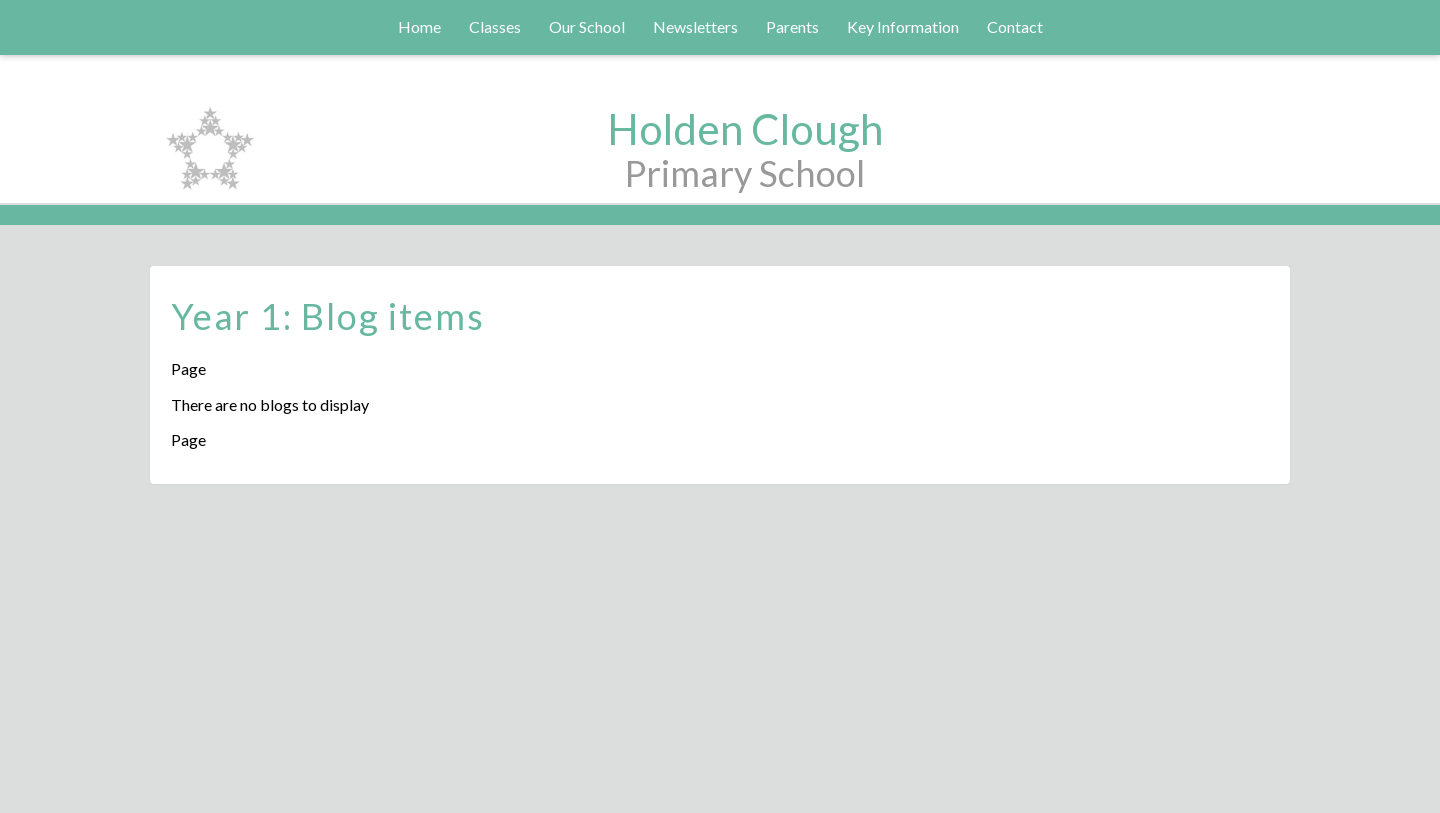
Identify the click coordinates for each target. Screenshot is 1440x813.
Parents (792, 26)
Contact (1015, 26)
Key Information (903, 26)
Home (419, 26)
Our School (587, 26)
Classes (495, 26)
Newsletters (695, 26)
